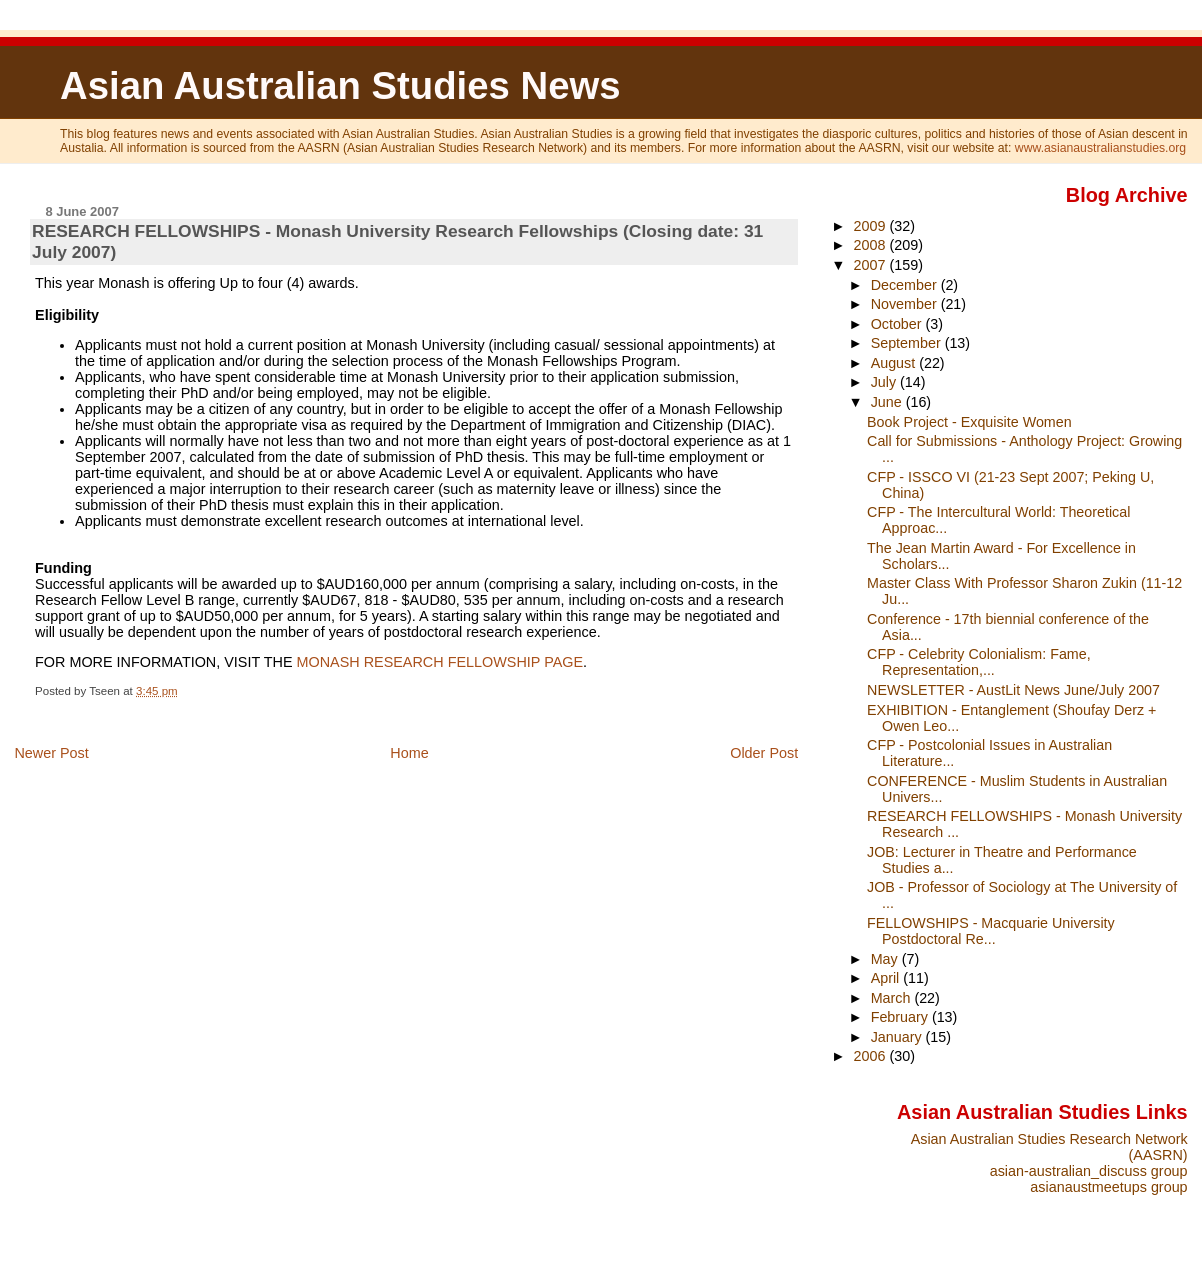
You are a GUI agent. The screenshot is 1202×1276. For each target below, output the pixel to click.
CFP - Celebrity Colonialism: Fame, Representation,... (979, 662)
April (887, 978)
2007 (872, 265)
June (888, 402)
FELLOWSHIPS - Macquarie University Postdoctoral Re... (991, 931)
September (908, 343)
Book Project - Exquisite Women (969, 422)
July (885, 382)
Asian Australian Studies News (340, 85)
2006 (872, 1056)
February (901, 1017)
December (906, 285)
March (893, 998)
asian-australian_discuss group (1089, 1171)
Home (409, 753)
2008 (872, 245)
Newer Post (51, 753)
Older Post (764, 753)
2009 (872, 226)
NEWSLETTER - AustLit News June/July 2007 (1013, 690)
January (898, 1037)
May (886, 959)
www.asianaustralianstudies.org (1100, 148)
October (898, 324)
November (906, 304)
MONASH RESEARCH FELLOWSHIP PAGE (440, 662)
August (895, 363)
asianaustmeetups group (1108, 1187)
